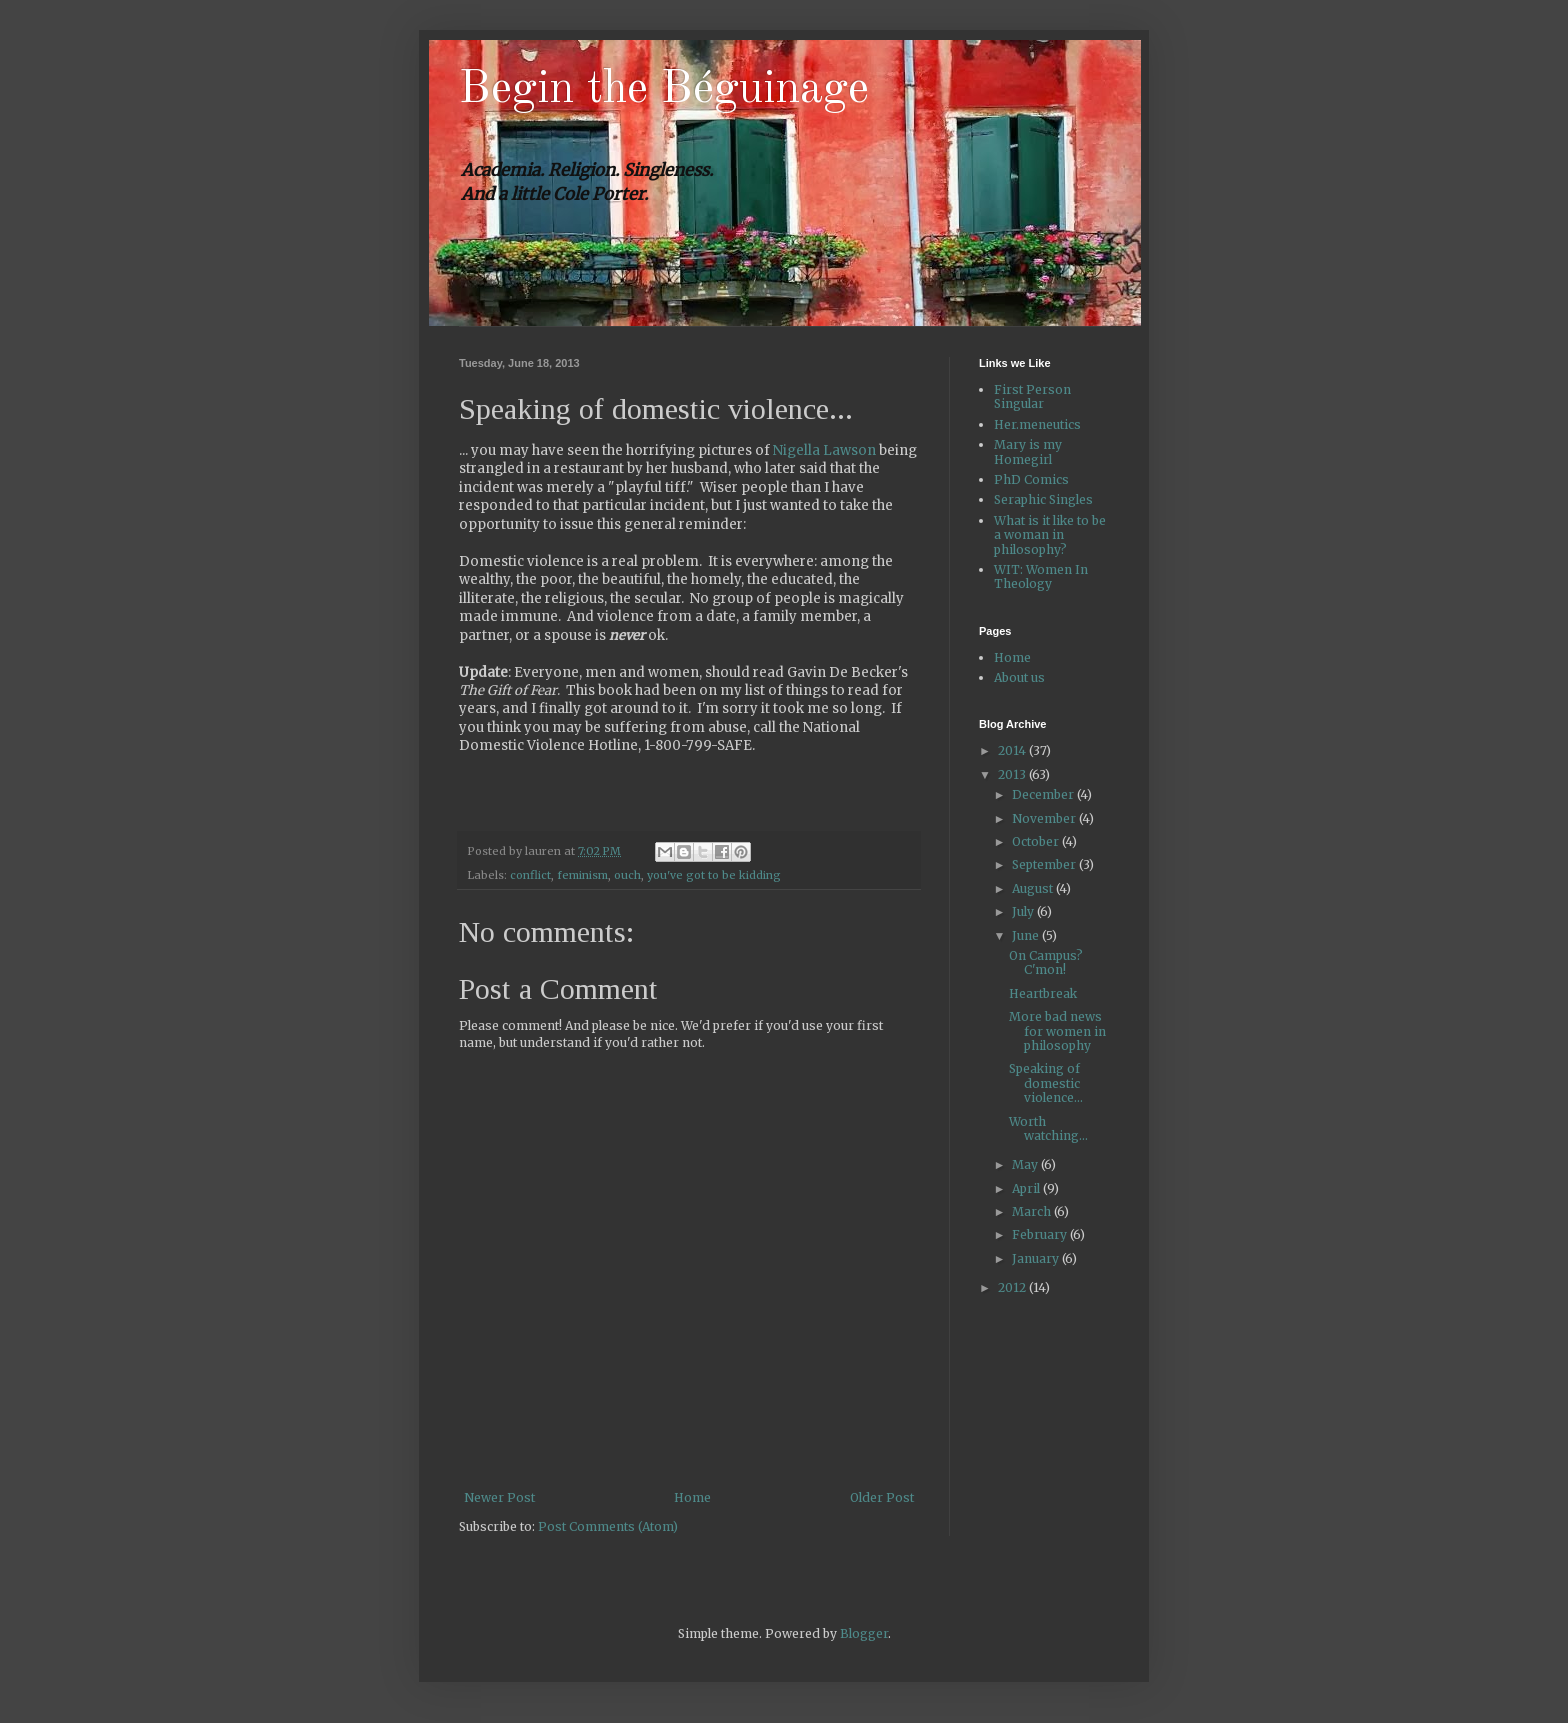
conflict (530, 875)
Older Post (882, 1497)
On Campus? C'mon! (1046, 962)
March (1033, 1211)
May (1026, 1164)
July (1024, 911)
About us (1019, 677)
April (1027, 1188)
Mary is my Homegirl (1028, 451)
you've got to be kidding (714, 875)
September (1045, 864)
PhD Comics (1031, 479)
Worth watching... (1048, 1128)
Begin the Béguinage (664, 90)
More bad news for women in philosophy (1057, 1031)
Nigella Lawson (824, 450)
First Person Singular (1032, 396)
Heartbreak (1043, 993)
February (1041, 1234)
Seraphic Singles (1043, 499)
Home (692, 1497)
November (1045, 818)
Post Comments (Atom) (608, 1526)
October (1037, 841)
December (1044, 794)
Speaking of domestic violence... (1046, 1083)
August (1034, 888)
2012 (1013, 1287)
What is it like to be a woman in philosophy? (1050, 535)
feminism (582, 875)
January (1037, 1258)
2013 (1013, 774)
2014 (1013, 750)
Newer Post (499, 1497)
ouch (627, 875)
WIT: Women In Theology (1041, 576)
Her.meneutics (1037, 424)
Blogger (864, 1633)
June (1027, 935)
